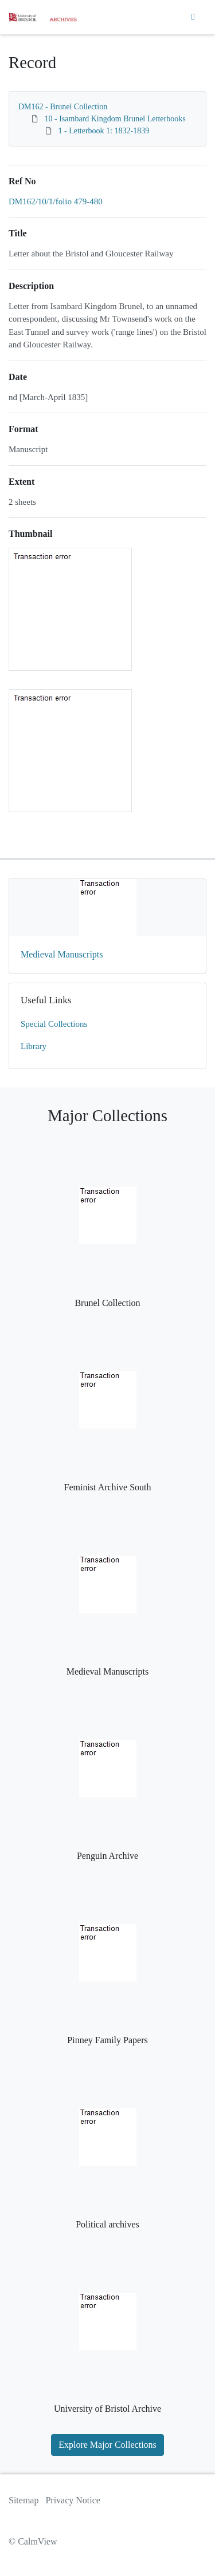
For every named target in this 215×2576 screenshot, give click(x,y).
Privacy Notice (72, 2500)
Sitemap (23, 2500)
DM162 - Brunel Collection (62, 106)
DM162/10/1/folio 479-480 (56, 201)
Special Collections (54, 1023)
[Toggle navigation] (193, 17)
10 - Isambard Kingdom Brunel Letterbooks (115, 118)
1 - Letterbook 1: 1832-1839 (104, 130)
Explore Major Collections (107, 2445)
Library (33, 1046)
